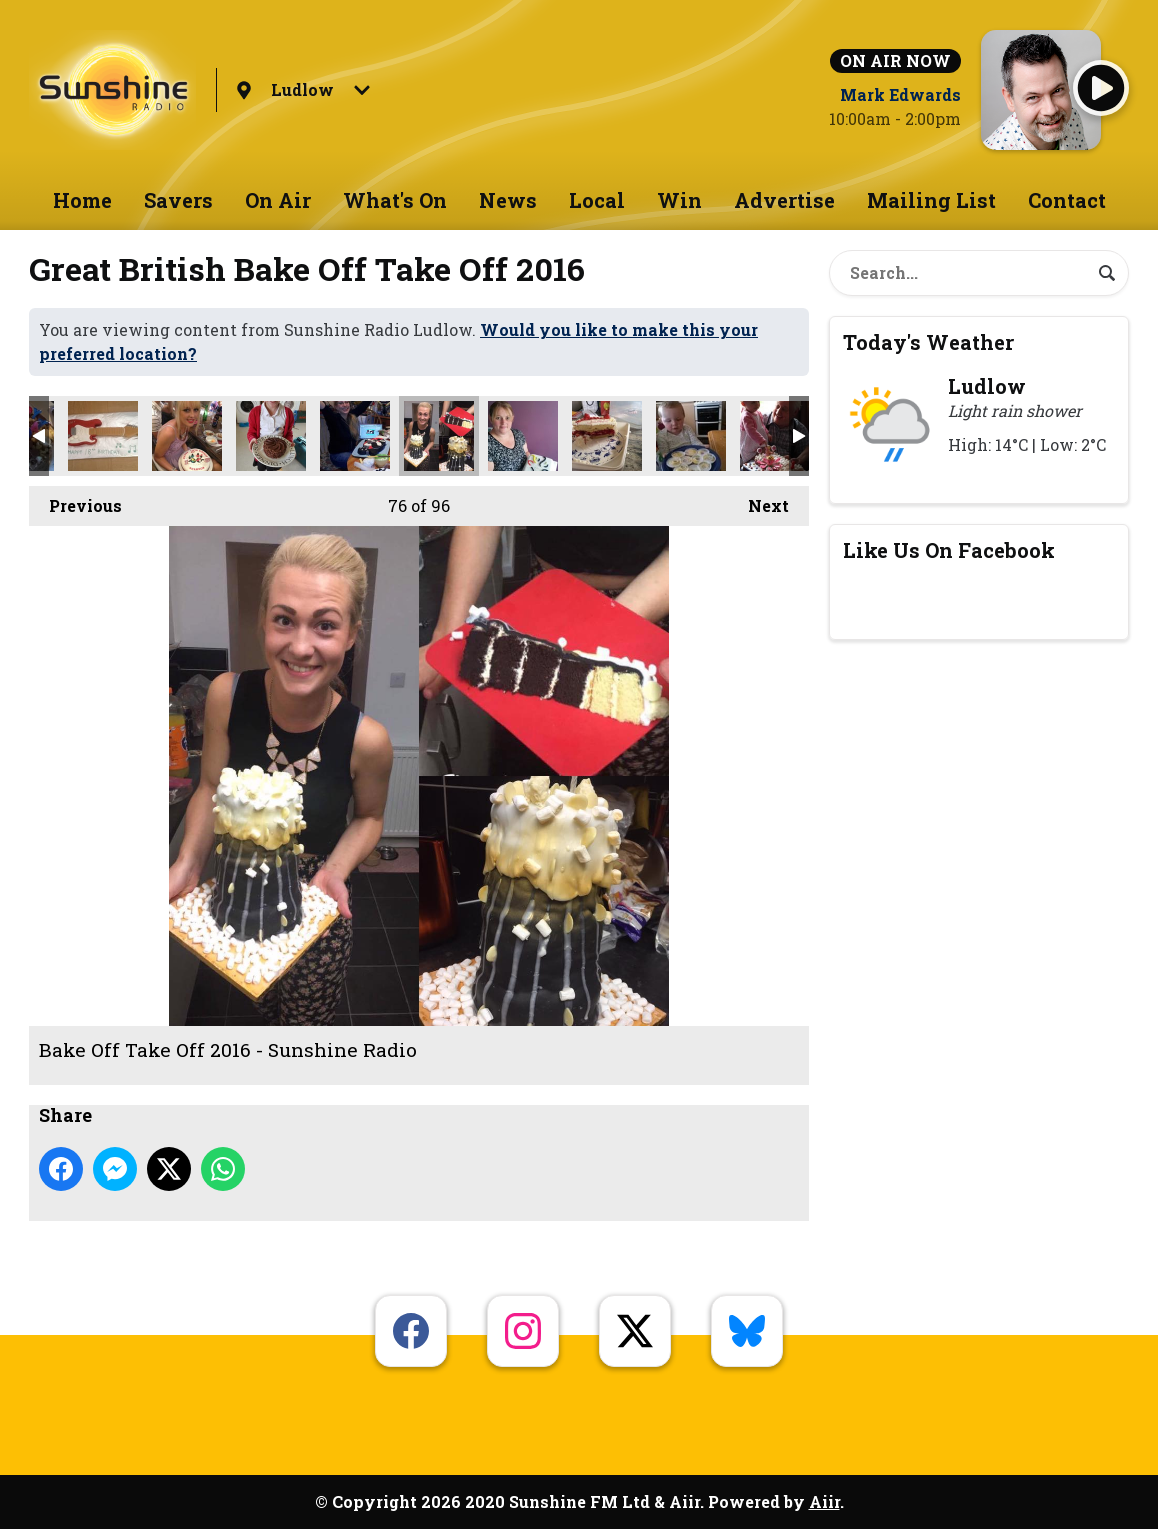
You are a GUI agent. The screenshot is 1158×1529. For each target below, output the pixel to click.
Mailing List (931, 200)
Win (679, 200)
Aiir (824, 1501)
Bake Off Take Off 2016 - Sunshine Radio (103, 436)
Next (758, 501)
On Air (278, 200)
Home (82, 200)
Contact (1067, 200)
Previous (75, 501)
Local (597, 200)
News (508, 200)
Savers (178, 200)
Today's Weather (928, 342)
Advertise (784, 200)
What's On (395, 200)
